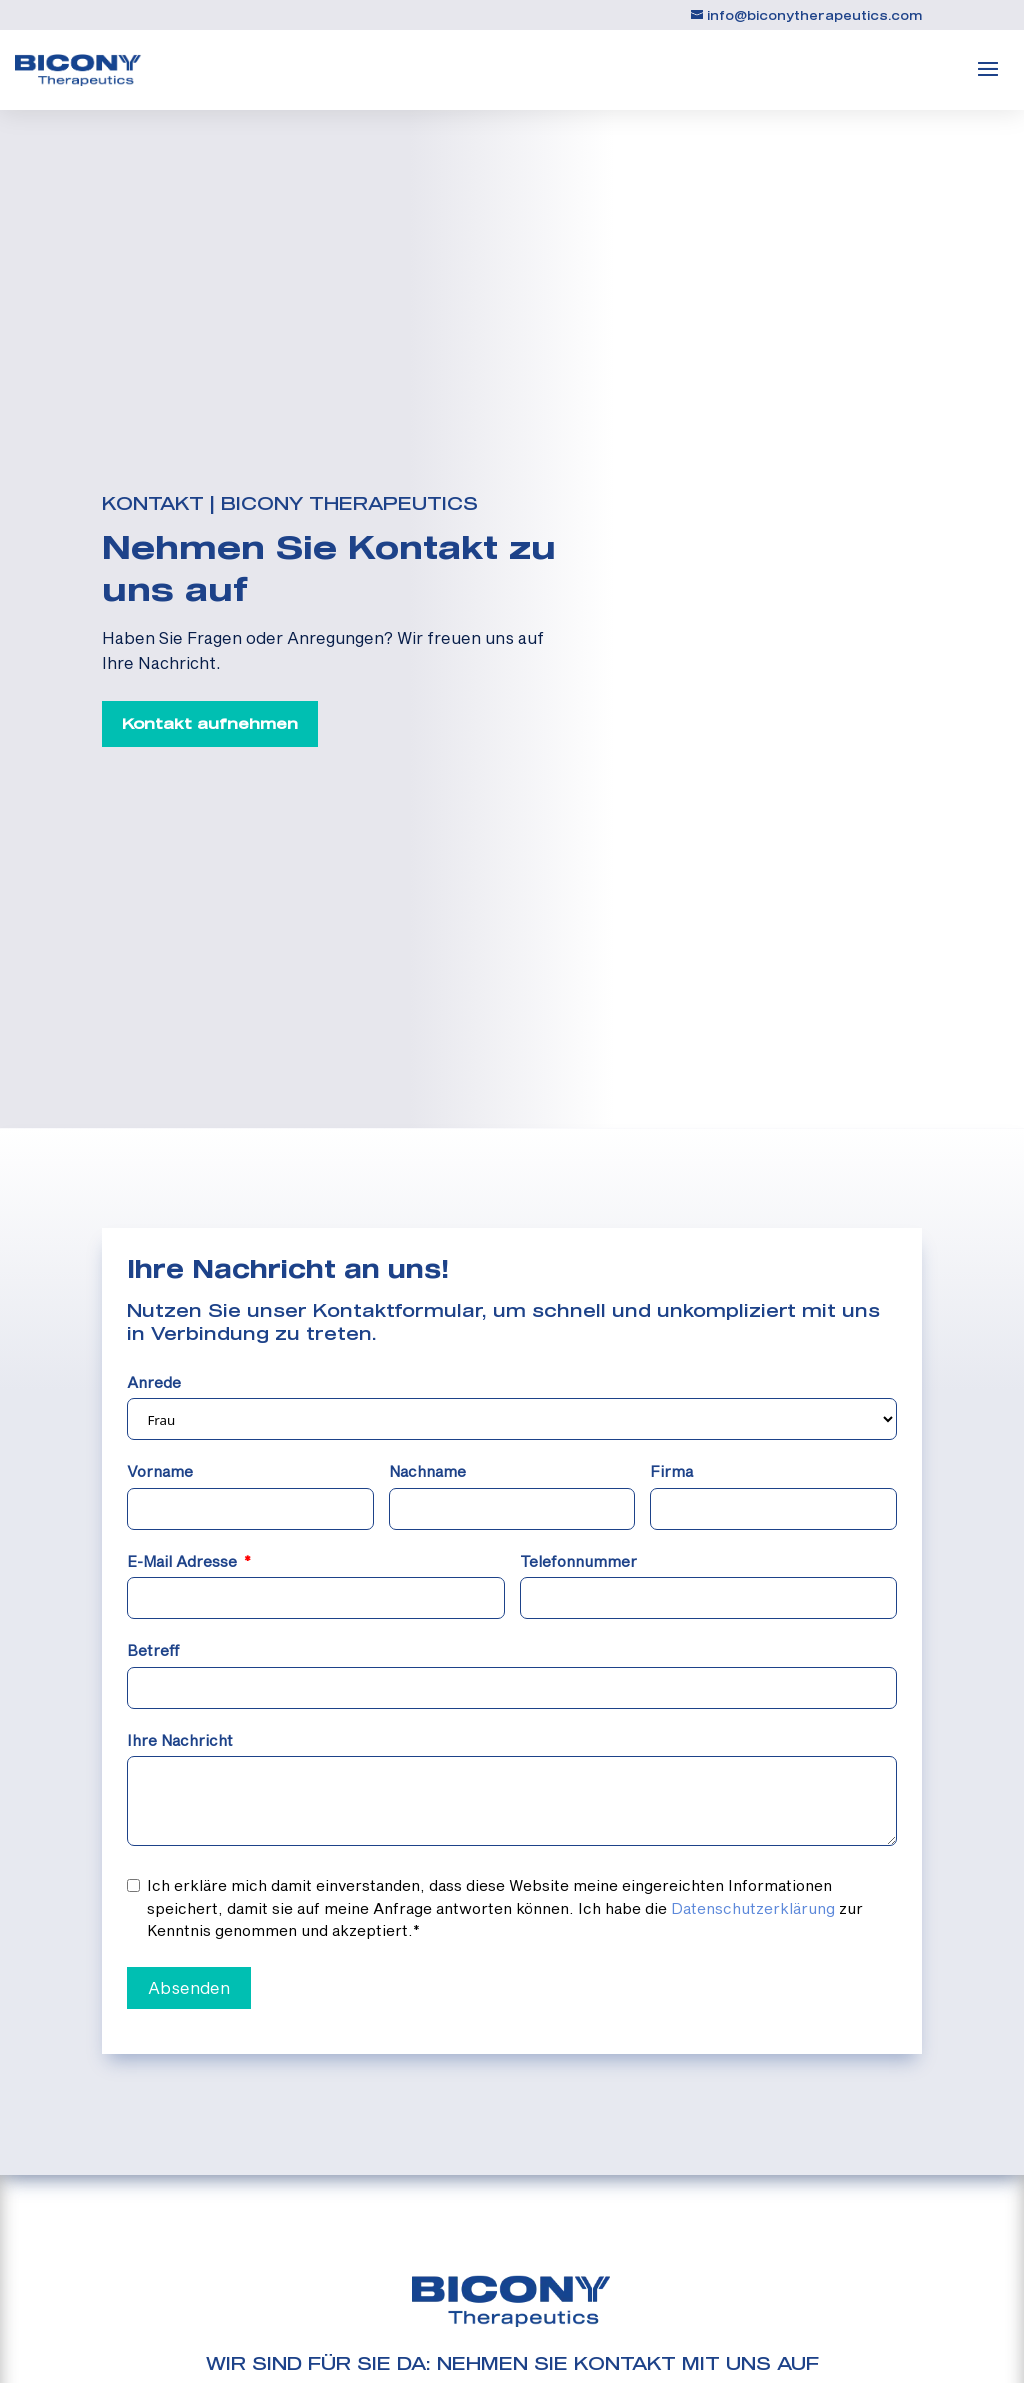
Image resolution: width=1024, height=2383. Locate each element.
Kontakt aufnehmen (210, 723)
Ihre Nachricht (180, 1740)
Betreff (153, 1650)
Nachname (427, 1471)
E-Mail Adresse (182, 1561)
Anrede (154, 1382)
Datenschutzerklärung (753, 1908)
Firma (671, 1471)
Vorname (160, 1471)
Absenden (189, 1987)
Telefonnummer (578, 1561)
